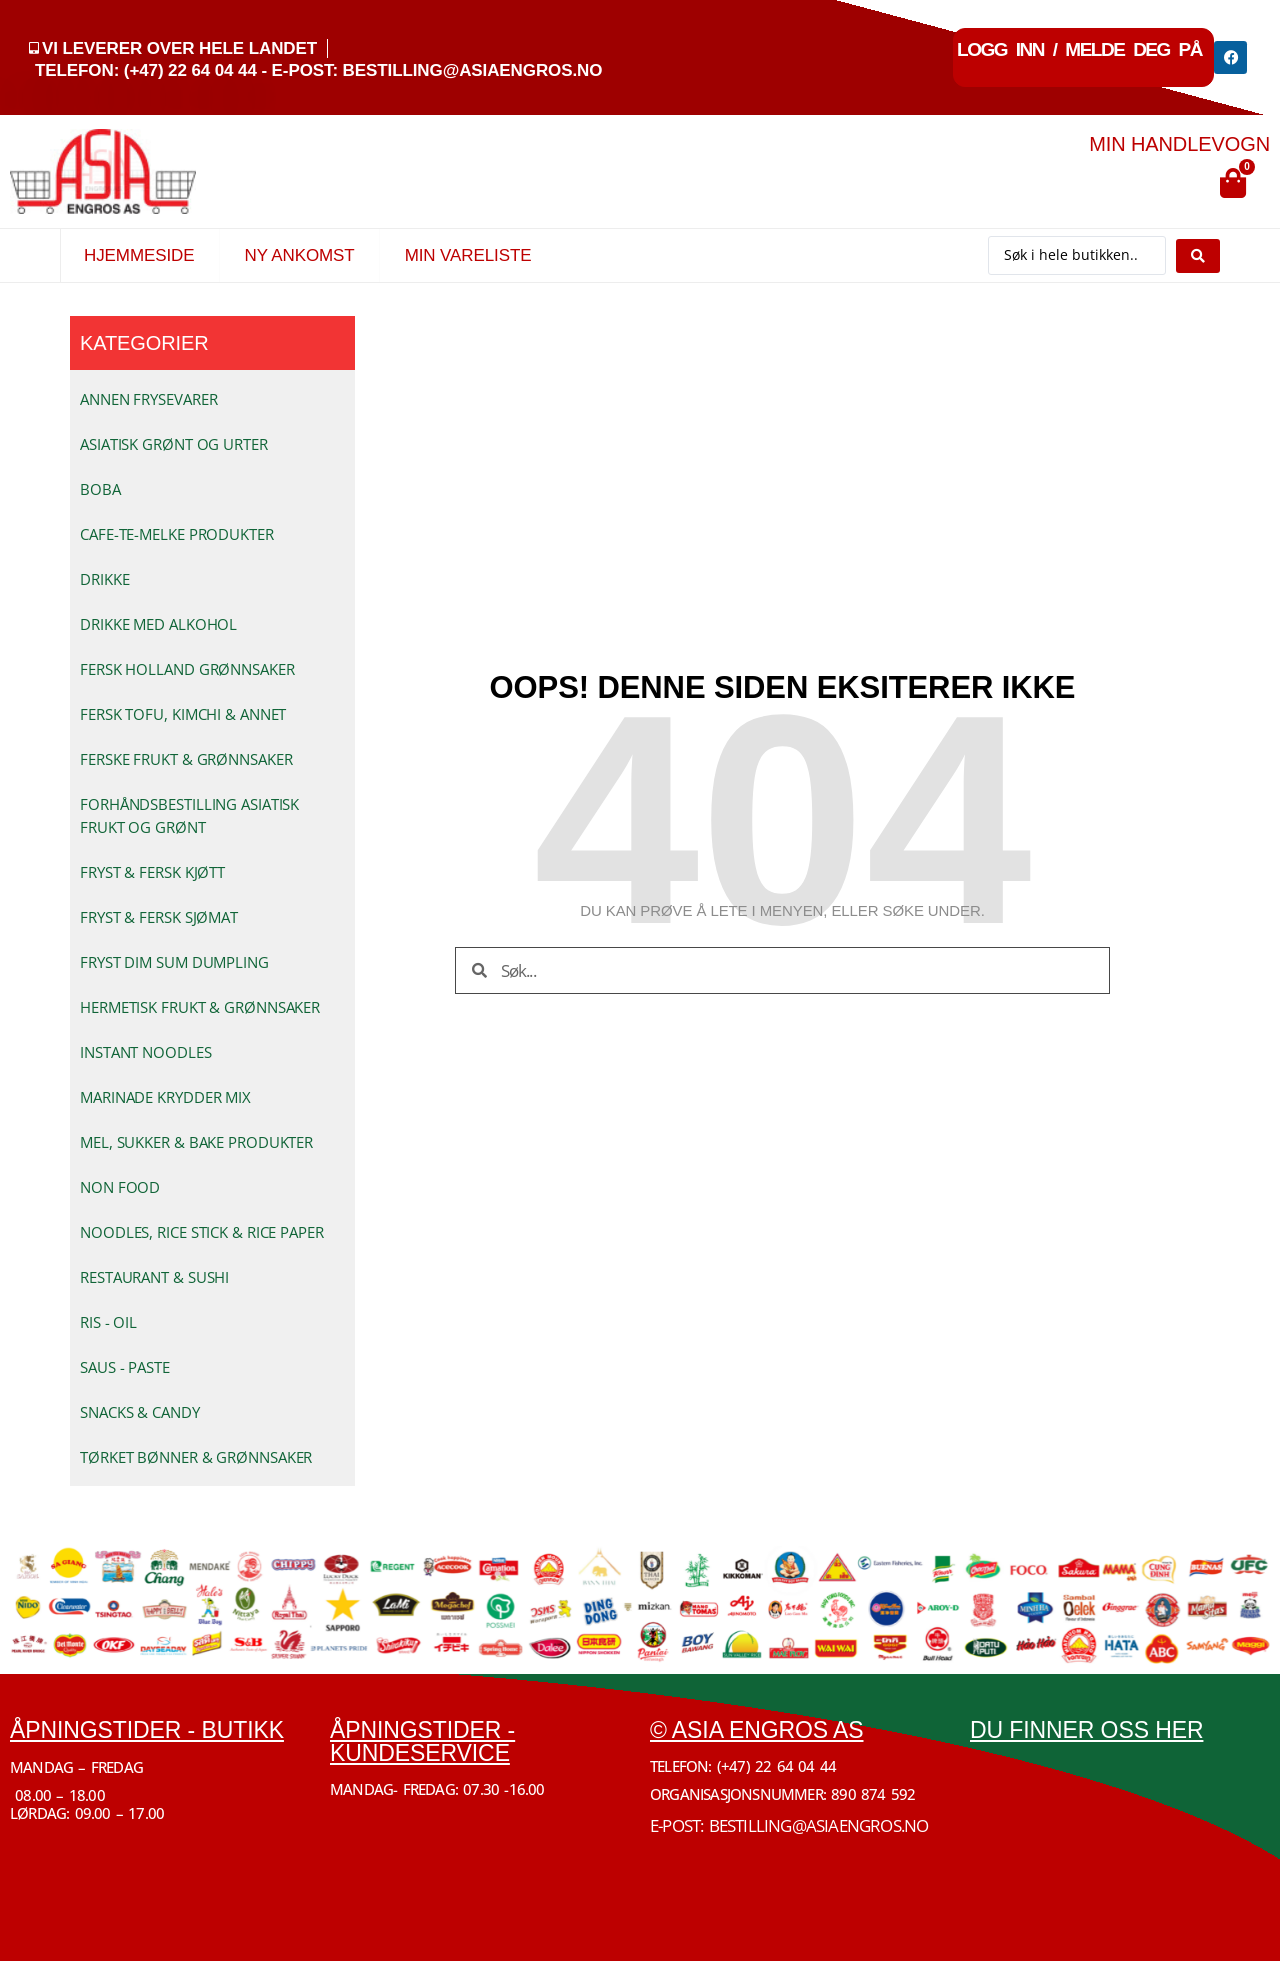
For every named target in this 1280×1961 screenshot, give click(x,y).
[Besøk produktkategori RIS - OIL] (212, 1322)
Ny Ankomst (299, 255)
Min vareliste (468, 255)
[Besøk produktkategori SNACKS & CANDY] (212, 1412)
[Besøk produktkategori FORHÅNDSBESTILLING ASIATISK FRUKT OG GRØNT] (212, 815)
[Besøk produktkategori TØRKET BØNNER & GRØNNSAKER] (212, 1457)
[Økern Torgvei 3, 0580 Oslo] (1120, 1834)
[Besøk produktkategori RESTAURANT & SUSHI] (212, 1277)
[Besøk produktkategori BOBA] (212, 489)
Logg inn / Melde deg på (1079, 49)
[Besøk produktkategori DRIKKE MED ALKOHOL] (212, 624)
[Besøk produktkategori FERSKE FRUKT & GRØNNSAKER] (212, 759)
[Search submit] (1198, 256)
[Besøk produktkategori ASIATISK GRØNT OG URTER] (212, 444)
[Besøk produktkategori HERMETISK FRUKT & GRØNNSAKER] (212, 1007)
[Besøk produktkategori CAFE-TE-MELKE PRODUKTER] (212, 534)
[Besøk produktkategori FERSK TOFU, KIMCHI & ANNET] (212, 714)
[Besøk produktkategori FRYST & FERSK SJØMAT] (212, 917)
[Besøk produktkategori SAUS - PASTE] (212, 1367)
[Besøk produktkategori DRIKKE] (212, 579)
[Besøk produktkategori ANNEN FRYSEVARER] (212, 399)
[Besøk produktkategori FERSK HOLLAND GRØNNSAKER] (212, 669)
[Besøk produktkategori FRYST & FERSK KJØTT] (212, 872)
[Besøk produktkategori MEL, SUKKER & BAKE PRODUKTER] (212, 1142)
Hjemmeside (139, 255)
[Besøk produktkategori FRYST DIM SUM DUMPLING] (212, 962)
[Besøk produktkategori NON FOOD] (212, 1187)
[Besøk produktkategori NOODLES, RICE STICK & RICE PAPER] (212, 1232)
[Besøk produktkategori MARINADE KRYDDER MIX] (212, 1097)
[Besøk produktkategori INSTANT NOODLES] (212, 1052)
